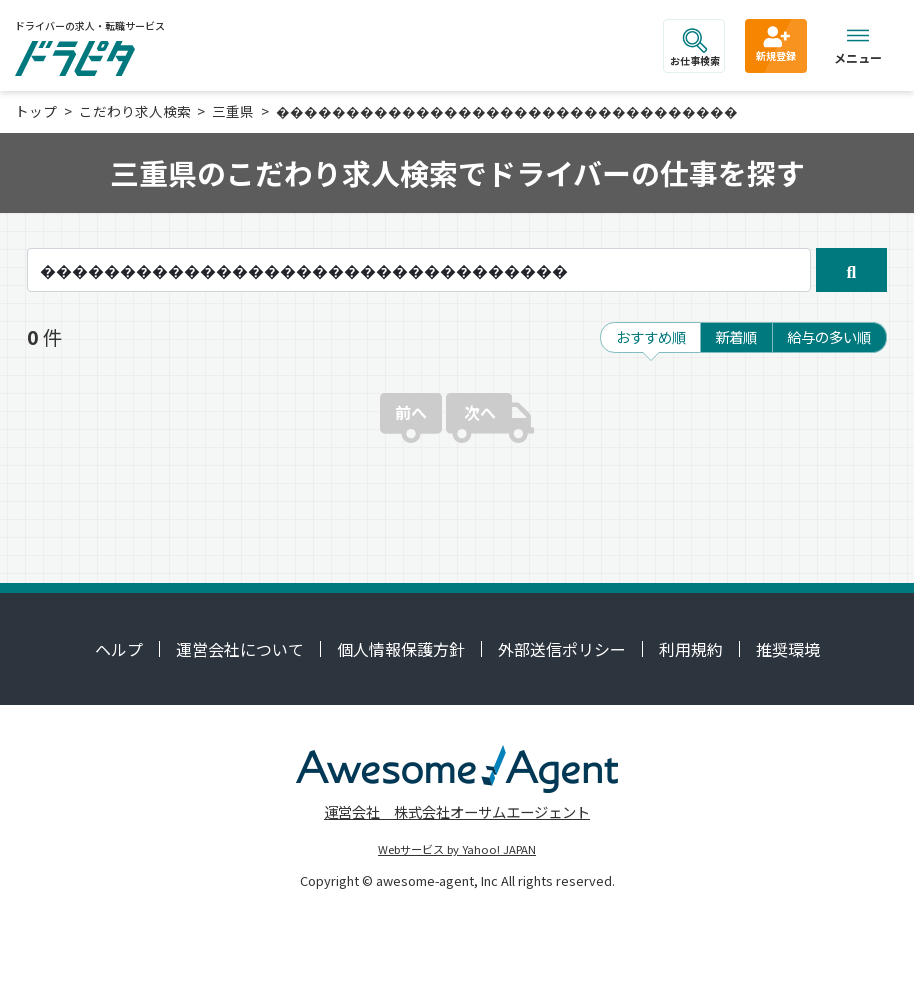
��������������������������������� (507, 111)
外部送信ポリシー (562, 649)
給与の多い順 (829, 336)
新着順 (736, 336)
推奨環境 (788, 649)
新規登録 (776, 43)
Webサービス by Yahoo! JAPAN (457, 849)
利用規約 (691, 649)
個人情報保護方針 (401, 649)
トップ (36, 111)
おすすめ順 (651, 336)
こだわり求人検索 (135, 111)
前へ (411, 412)
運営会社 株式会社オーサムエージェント (457, 811)
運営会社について (240, 649)
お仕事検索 (695, 48)
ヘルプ (119, 649)
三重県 (233, 111)
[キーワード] (419, 270)
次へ (480, 412)
